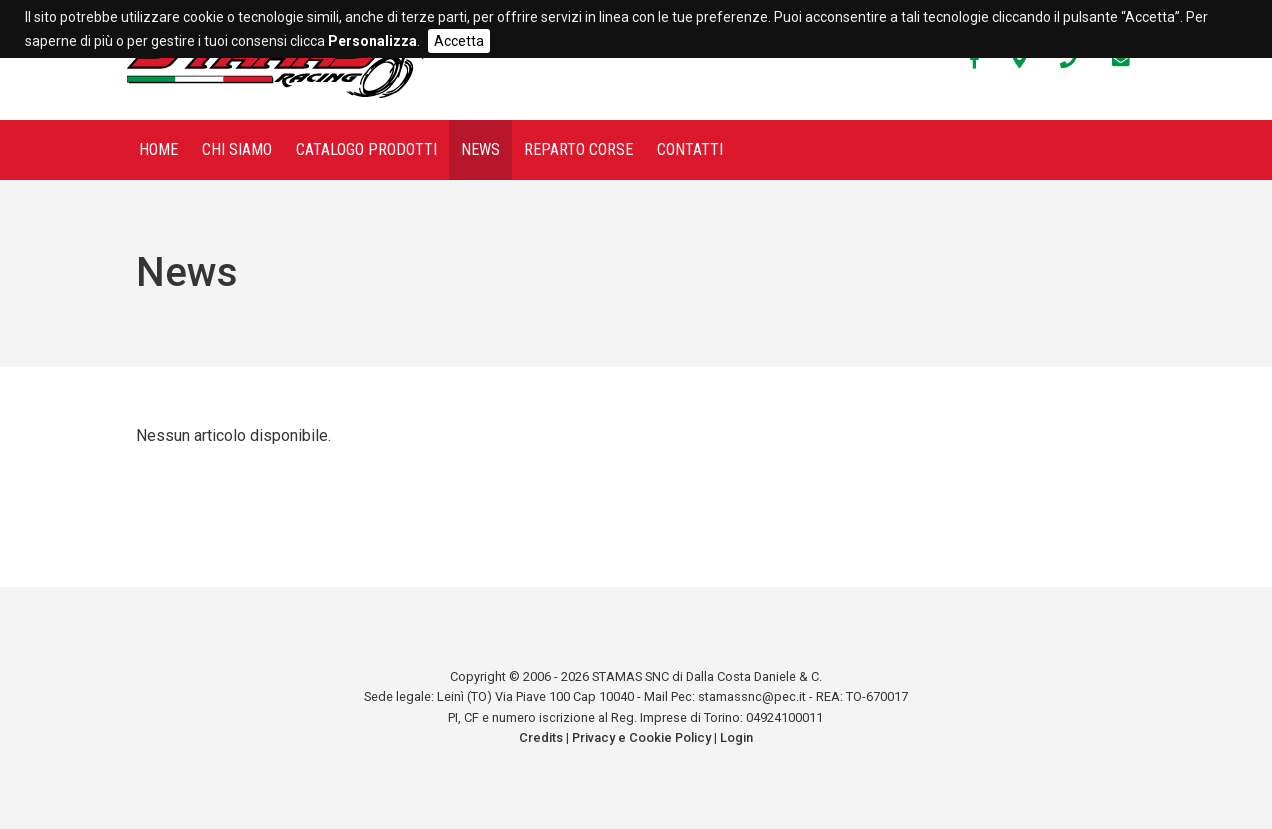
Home (158, 149)
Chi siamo (237, 149)
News (480, 149)
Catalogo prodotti (366, 149)
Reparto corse (578, 149)
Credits (541, 737)
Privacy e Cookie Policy (641, 737)
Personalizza (372, 41)
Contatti (690, 149)
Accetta (459, 41)
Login (736, 737)
